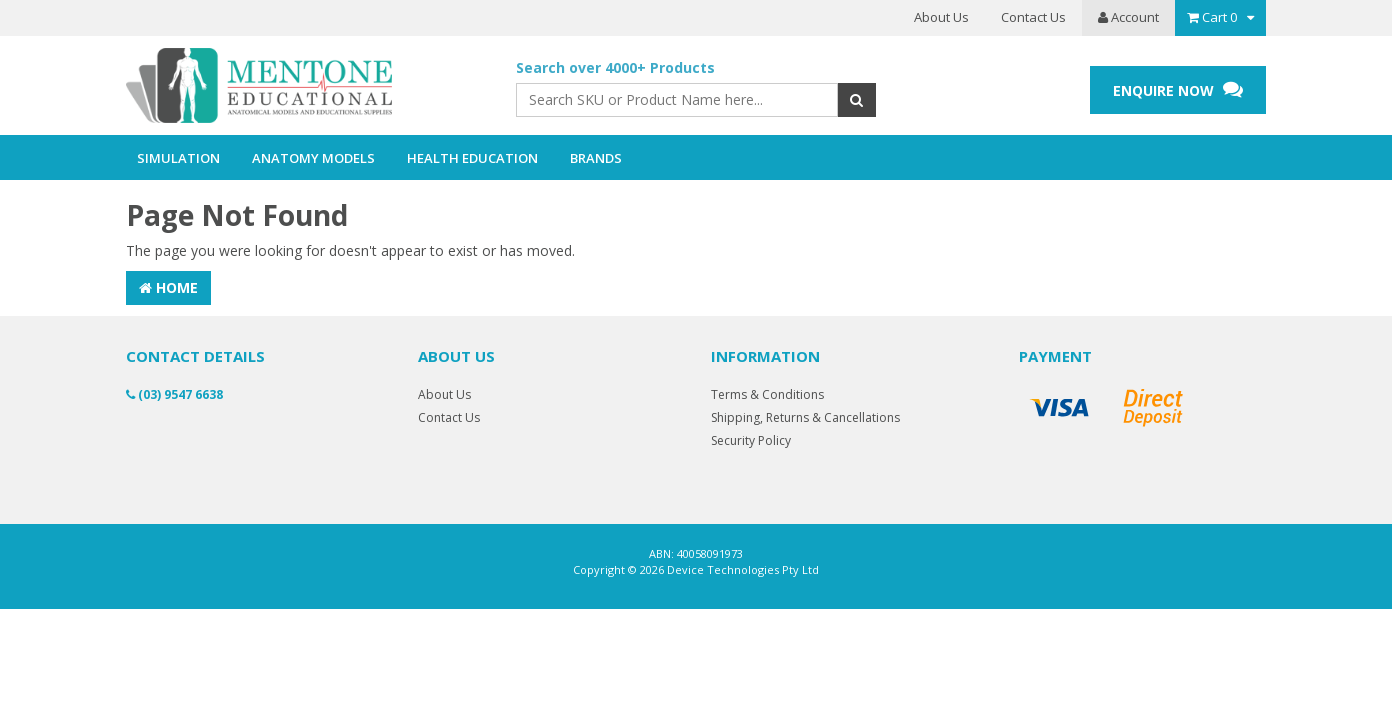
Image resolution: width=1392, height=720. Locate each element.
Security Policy (751, 440)
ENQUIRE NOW (1178, 89)
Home (168, 287)
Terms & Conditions (767, 394)
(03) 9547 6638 (174, 394)
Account (1128, 17)
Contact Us (1033, 17)
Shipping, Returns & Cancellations (805, 417)
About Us (941, 17)
